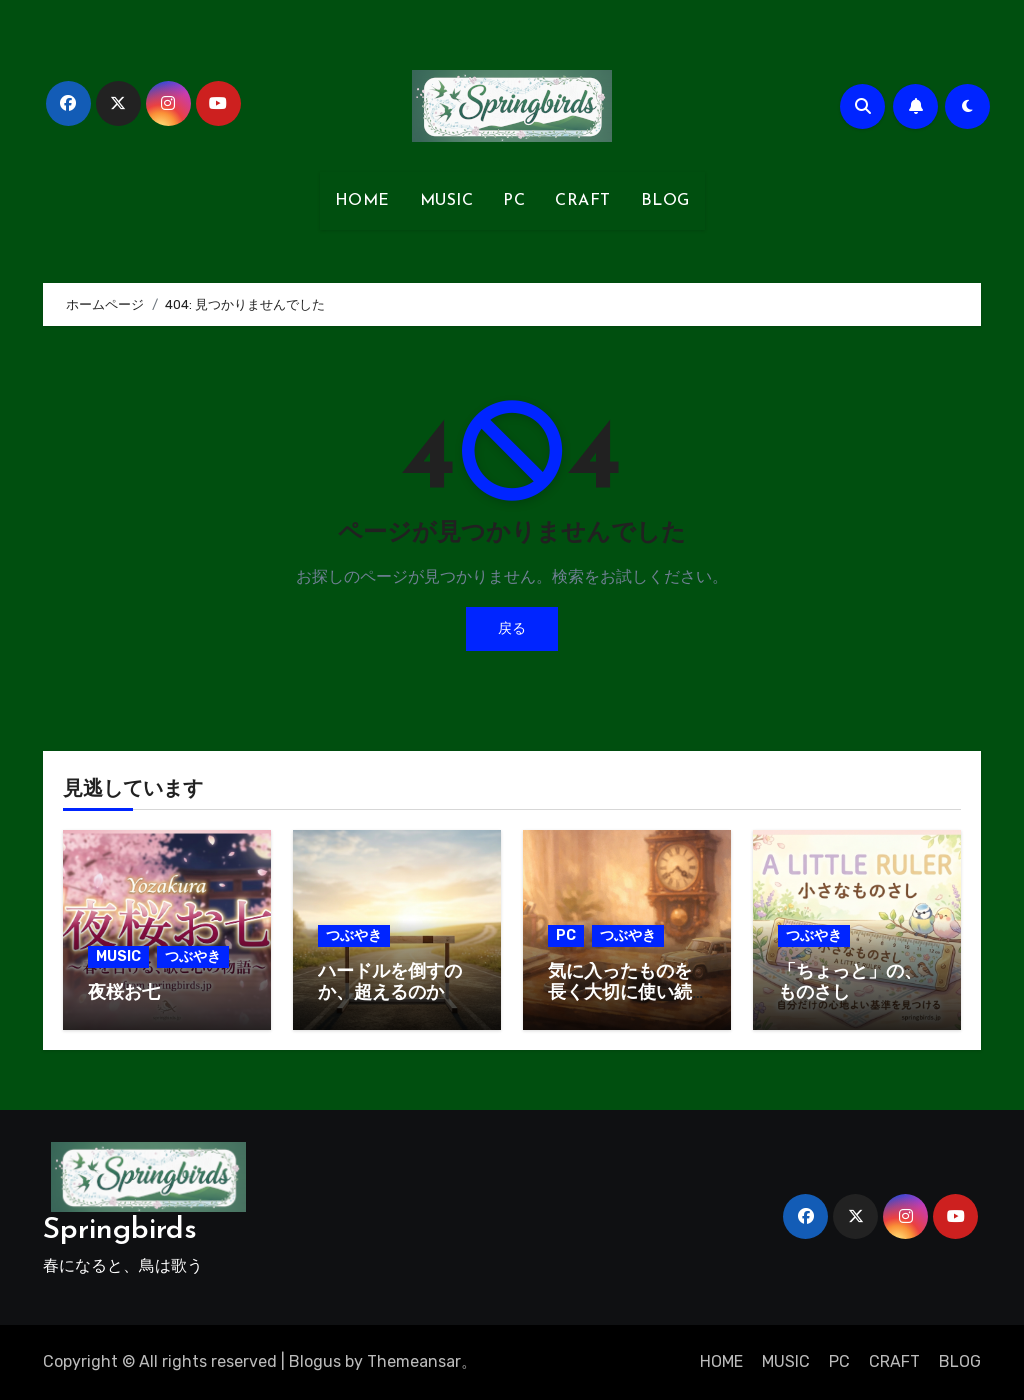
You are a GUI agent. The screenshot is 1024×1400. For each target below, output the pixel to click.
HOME (362, 201)
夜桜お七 (124, 993)
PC (514, 201)
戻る (512, 628)
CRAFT (583, 201)
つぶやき (193, 956)
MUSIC (447, 201)
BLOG (665, 201)
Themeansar (414, 1361)
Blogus (315, 1361)
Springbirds (120, 1230)
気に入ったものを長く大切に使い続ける (620, 994)
